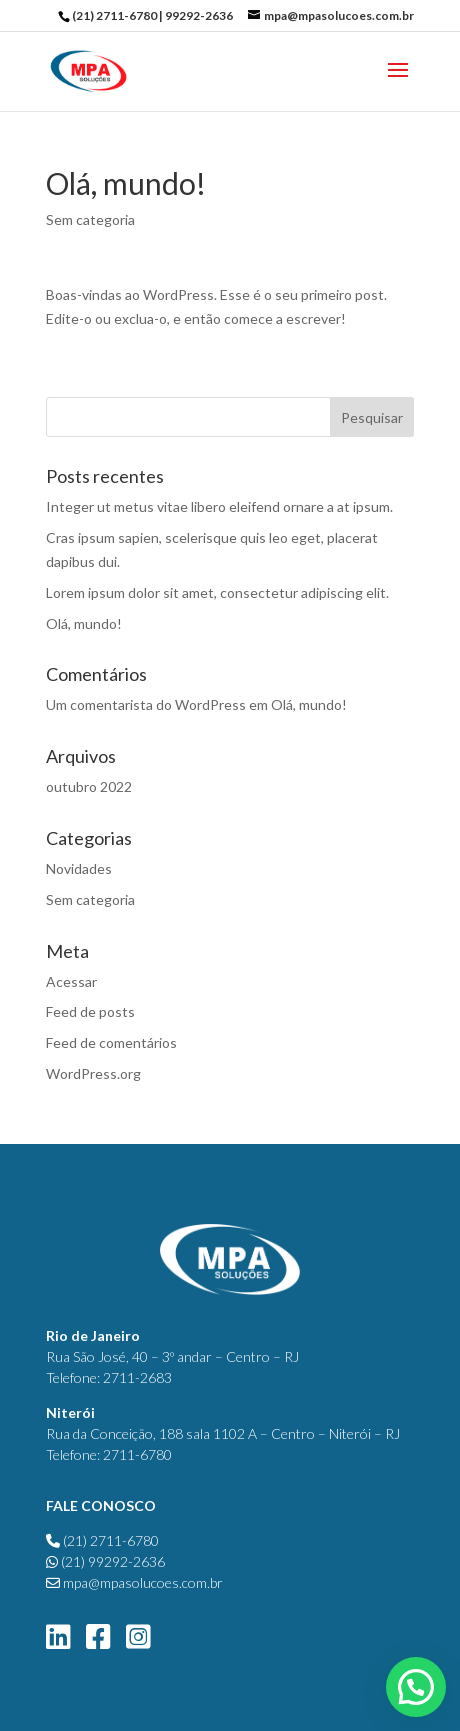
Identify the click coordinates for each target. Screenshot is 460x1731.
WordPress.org (93, 1073)
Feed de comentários (111, 1042)
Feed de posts (90, 1011)
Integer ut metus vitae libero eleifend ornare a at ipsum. (219, 506)
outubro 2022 (89, 786)
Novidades (79, 868)
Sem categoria (90, 219)
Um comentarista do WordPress (146, 704)
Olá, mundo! (84, 623)
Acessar (71, 981)
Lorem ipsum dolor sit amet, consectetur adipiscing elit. (217, 592)
